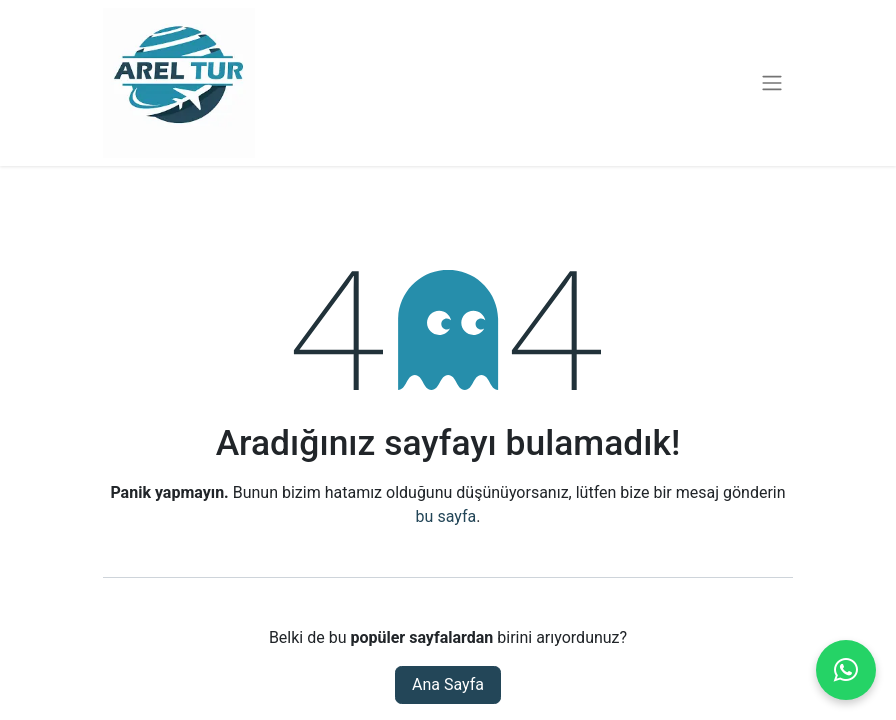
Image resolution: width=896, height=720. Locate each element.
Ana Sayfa (448, 684)
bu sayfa (446, 516)
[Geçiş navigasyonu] (772, 83)
